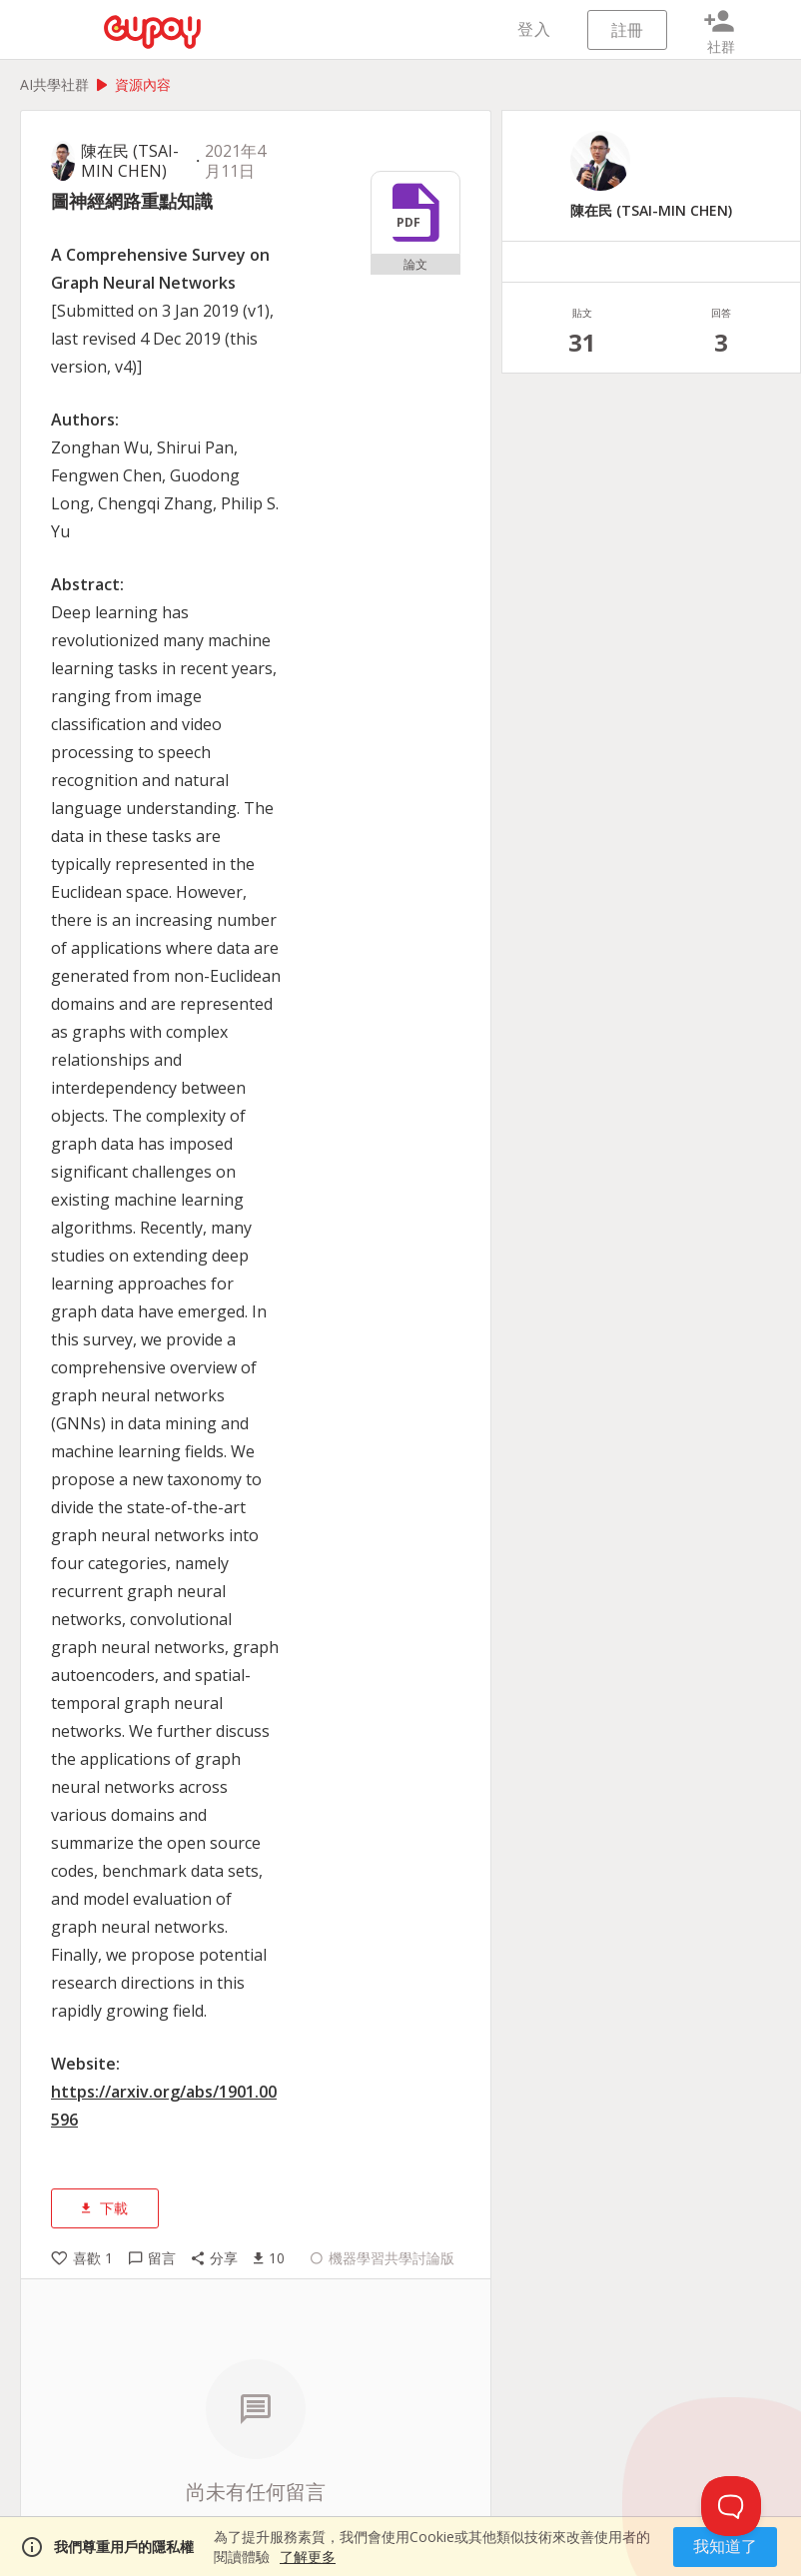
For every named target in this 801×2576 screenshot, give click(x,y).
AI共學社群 (54, 84)
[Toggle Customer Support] (731, 2506)
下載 (105, 2207)
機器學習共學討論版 (382, 2258)
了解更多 (308, 2556)
